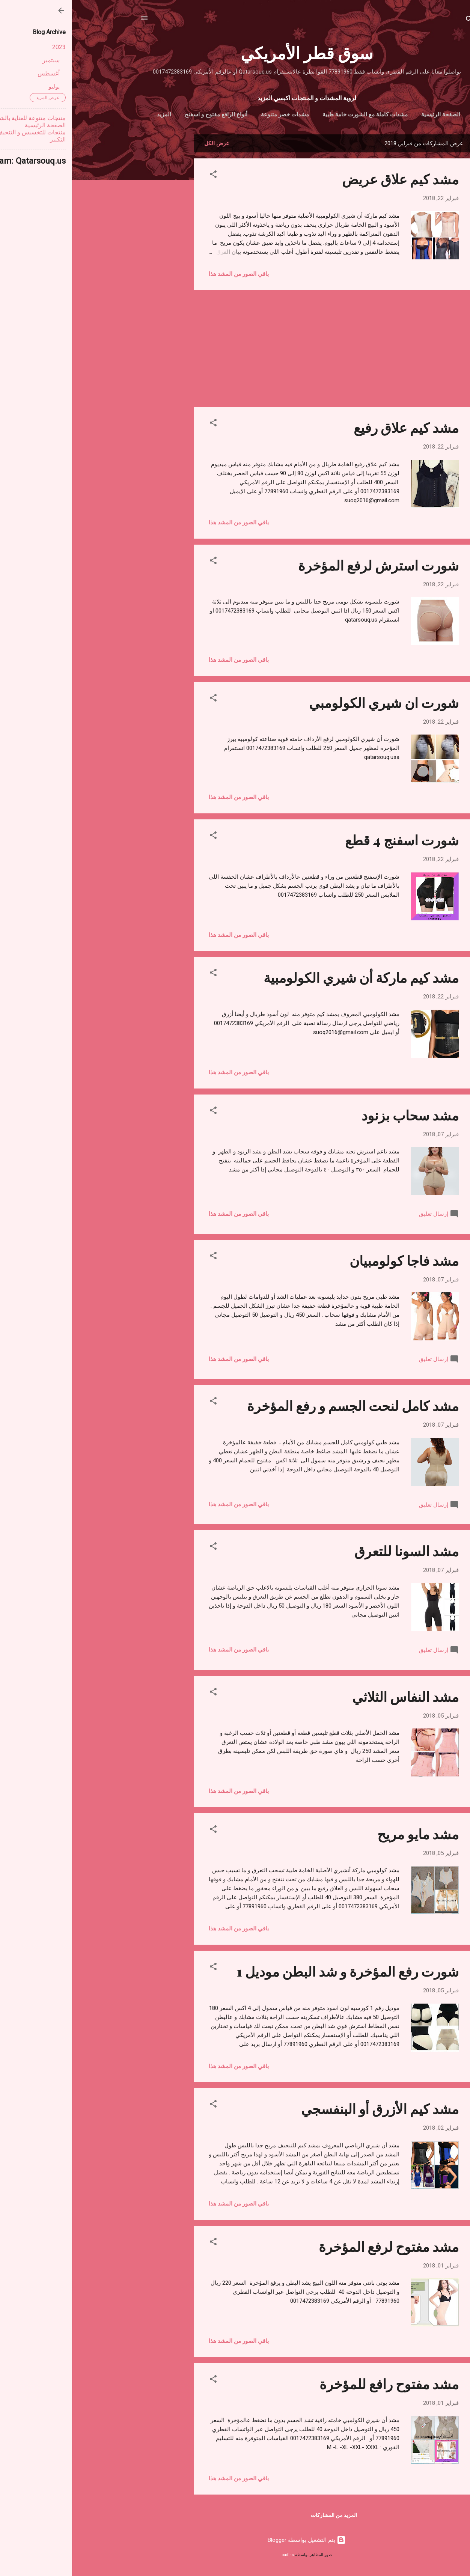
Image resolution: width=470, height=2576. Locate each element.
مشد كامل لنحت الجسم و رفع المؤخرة (281, 1407)
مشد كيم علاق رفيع (334, 429)
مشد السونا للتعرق (335, 1552)
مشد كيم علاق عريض (328, 180)
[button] (141, 177)
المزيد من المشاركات (262, 2517)
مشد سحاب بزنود (338, 1116)
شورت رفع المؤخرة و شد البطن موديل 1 (276, 1972)
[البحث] (397, 20)
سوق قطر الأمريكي (235, 52)
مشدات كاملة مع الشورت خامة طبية (277, 114)
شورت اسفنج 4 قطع (330, 841)
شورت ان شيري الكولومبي (312, 704)
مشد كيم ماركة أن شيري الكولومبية (289, 979)
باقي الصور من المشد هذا (167, 275)
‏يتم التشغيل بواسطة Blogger (235, 2541)
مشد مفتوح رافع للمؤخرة (317, 2385)
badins (216, 2556)
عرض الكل (145, 145)
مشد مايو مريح (346, 1835)
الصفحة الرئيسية (353, 114)
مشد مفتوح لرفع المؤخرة (317, 2248)
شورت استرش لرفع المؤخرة (306, 566)
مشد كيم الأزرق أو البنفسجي (308, 2110)
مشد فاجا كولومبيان (332, 1262)
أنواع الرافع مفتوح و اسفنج (128, 114)
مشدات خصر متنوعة (197, 114)
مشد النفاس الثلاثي (333, 1698)
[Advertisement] (92, 248)
